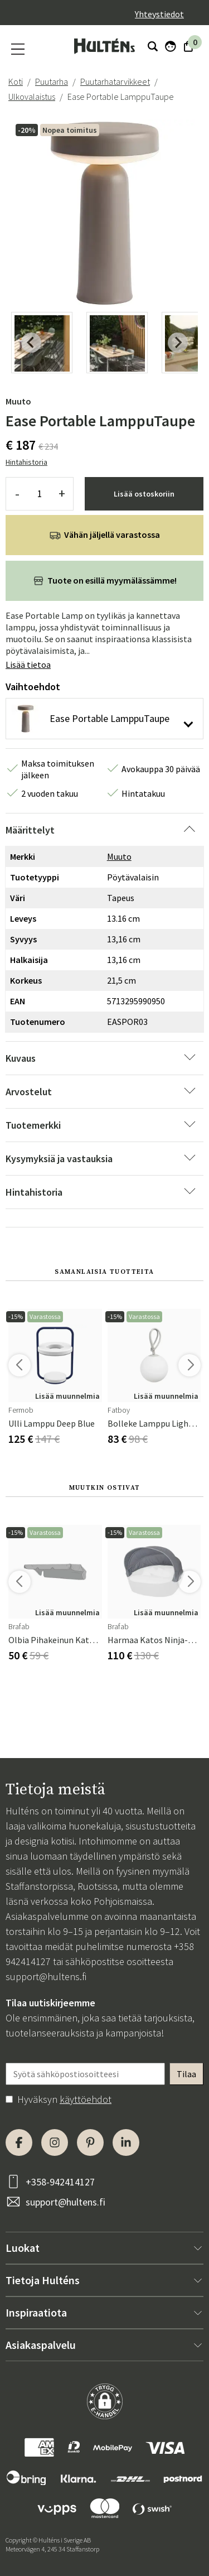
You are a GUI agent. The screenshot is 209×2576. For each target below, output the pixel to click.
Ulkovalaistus (31, 96)
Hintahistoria (26, 462)
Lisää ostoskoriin (144, 494)
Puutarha (51, 81)
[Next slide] (178, 343)
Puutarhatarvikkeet (115, 81)
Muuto (18, 401)
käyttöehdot (85, 2099)
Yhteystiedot (159, 14)
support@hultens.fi (46, 1976)
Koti (15, 81)
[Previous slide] (31, 343)
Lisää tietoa (28, 664)
